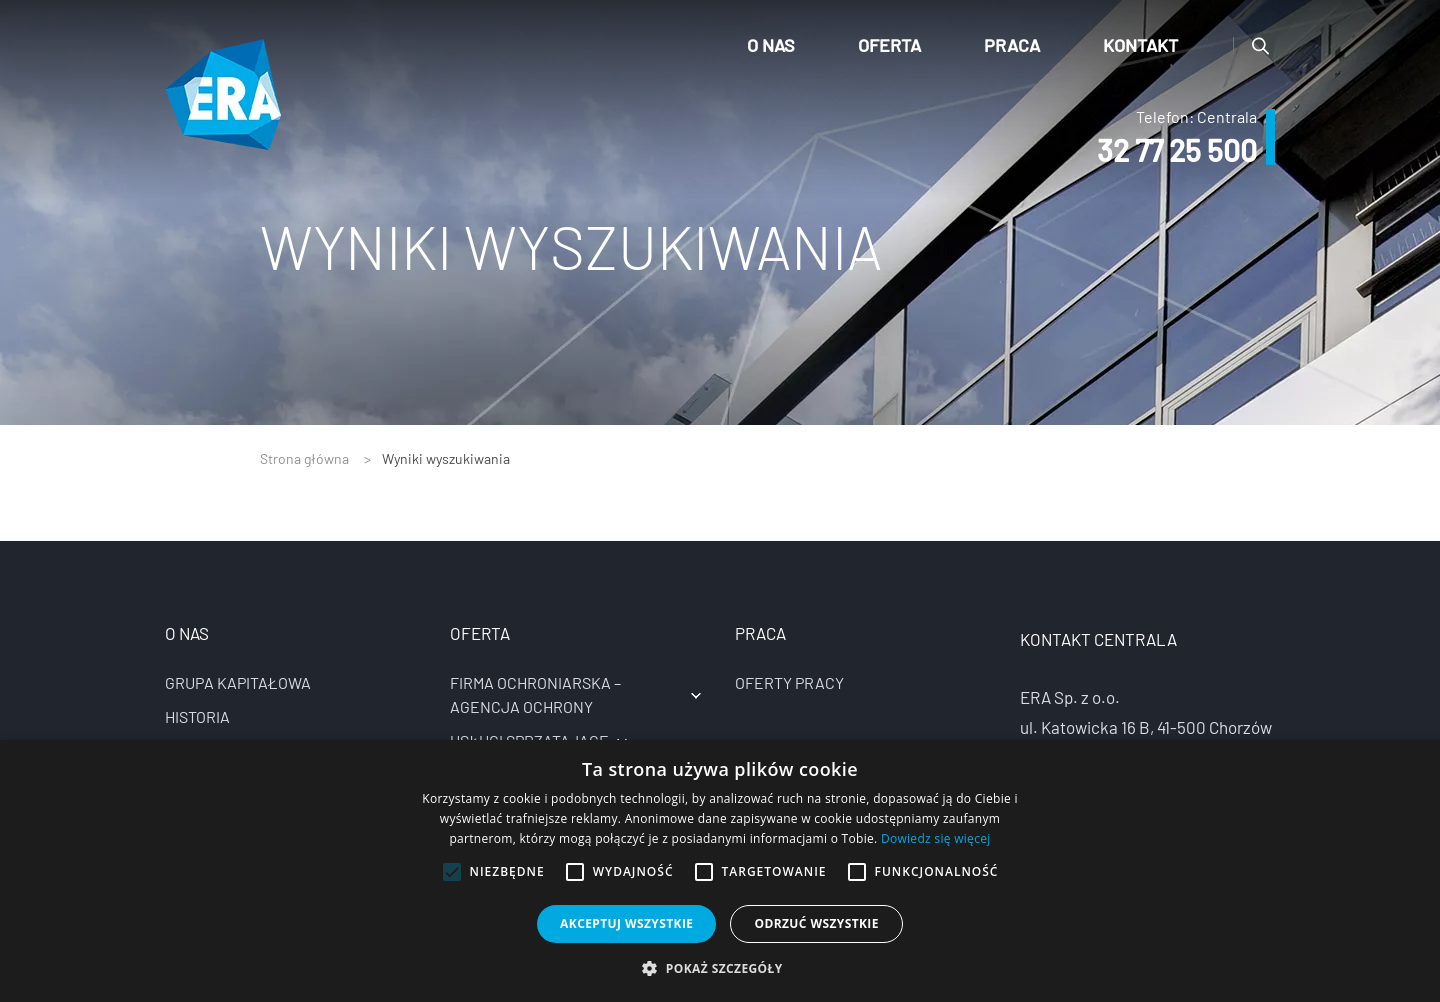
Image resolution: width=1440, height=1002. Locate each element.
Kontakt (1140, 45)
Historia (197, 716)
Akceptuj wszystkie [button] (626, 923)
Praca (1012, 45)
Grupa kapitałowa (238, 682)
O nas (771, 45)
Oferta (889, 45)
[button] (719, 968)
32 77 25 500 (1177, 150)
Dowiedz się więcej (936, 838)
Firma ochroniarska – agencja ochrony (535, 694)
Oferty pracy (789, 682)
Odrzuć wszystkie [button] (816, 923)
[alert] (720, 871)
